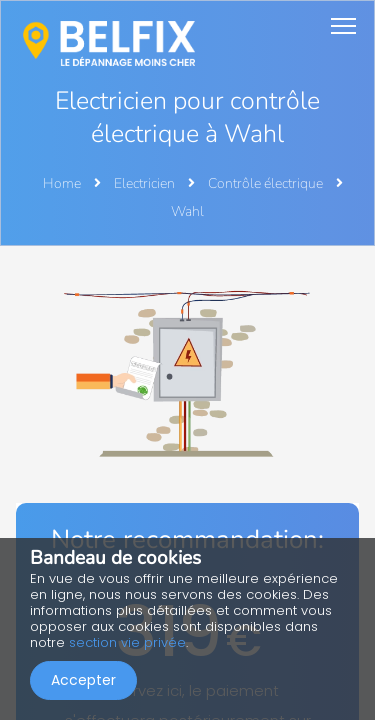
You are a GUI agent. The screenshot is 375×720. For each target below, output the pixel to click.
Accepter (83, 680)
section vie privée (127, 642)
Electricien (146, 183)
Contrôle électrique (267, 183)
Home (62, 183)
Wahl (187, 211)
